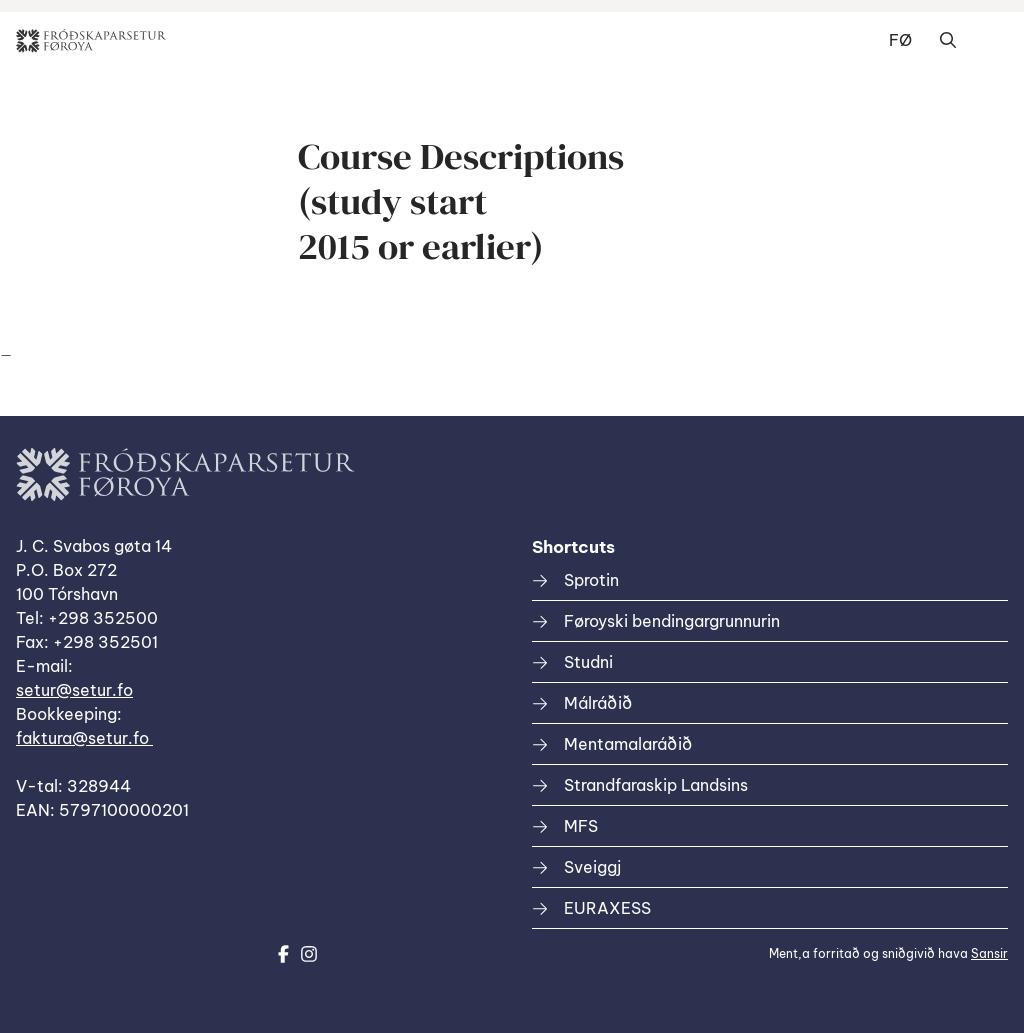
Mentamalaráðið (628, 744)
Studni (588, 662)
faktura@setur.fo (84, 738)
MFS (581, 826)
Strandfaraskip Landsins (656, 785)
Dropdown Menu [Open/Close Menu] (988, 41)
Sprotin (591, 580)
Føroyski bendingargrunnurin (672, 621)
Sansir (989, 953)
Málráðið (598, 703)
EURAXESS (607, 908)
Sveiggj (592, 867)
